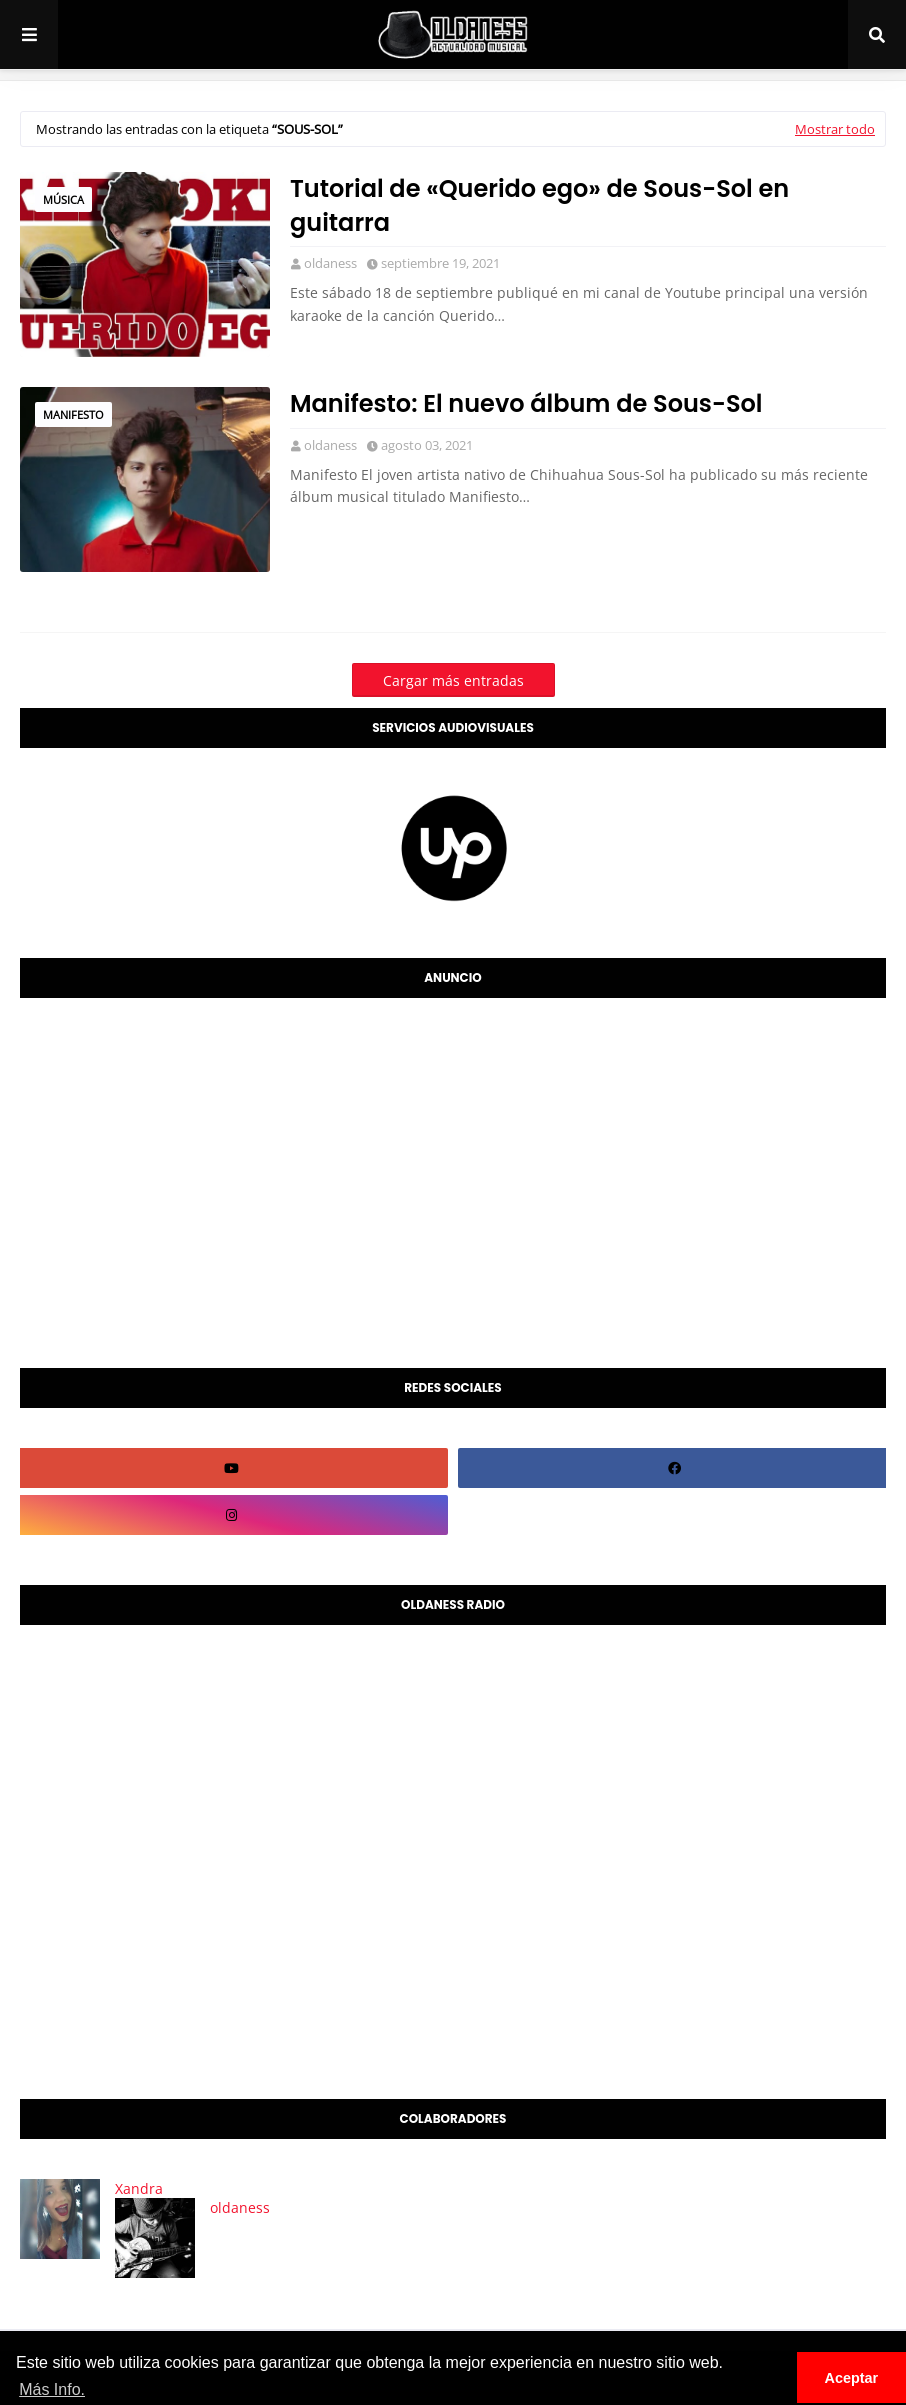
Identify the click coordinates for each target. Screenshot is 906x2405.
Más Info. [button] (52, 2389)
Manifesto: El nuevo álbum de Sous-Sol (526, 403)
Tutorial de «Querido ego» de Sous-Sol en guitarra (539, 205)
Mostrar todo (835, 129)
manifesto (73, 414)
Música (63, 199)
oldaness (330, 263)
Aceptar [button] (852, 2378)
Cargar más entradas (453, 680)
